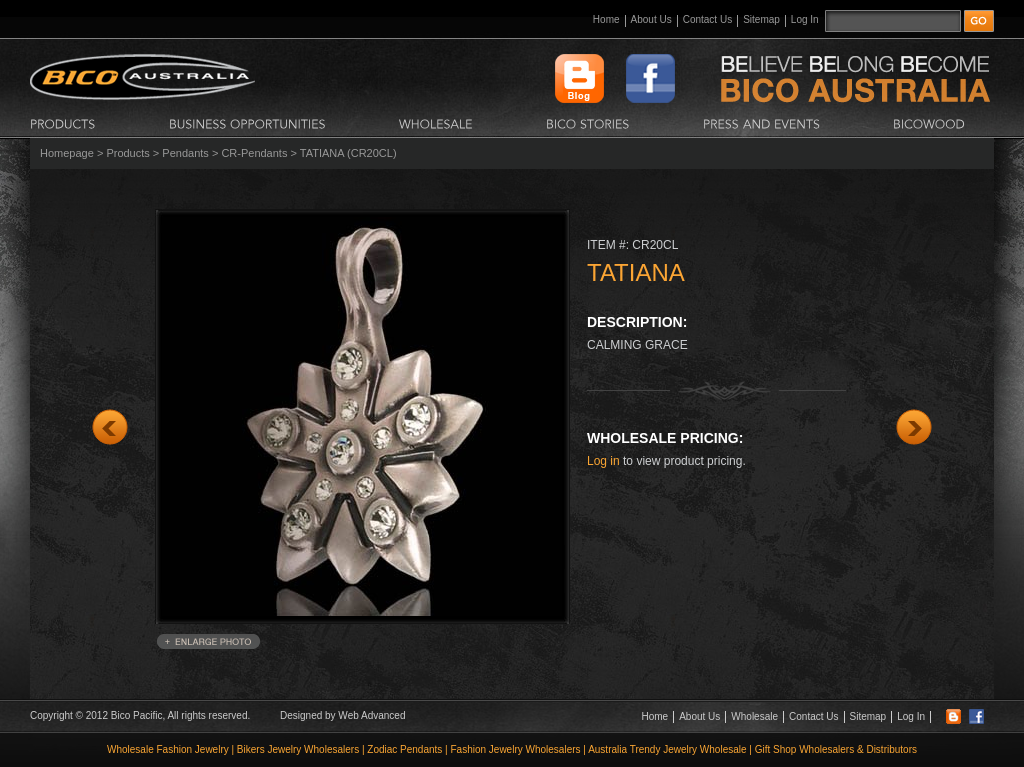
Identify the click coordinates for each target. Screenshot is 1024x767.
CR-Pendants (254, 153)
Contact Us (707, 19)
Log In (805, 19)
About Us (651, 19)
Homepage (67, 153)
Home (606, 19)
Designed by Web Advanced (342, 715)
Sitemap (761, 19)
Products (127, 153)
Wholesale (754, 716)
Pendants (185, 153)
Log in (603, 461)
